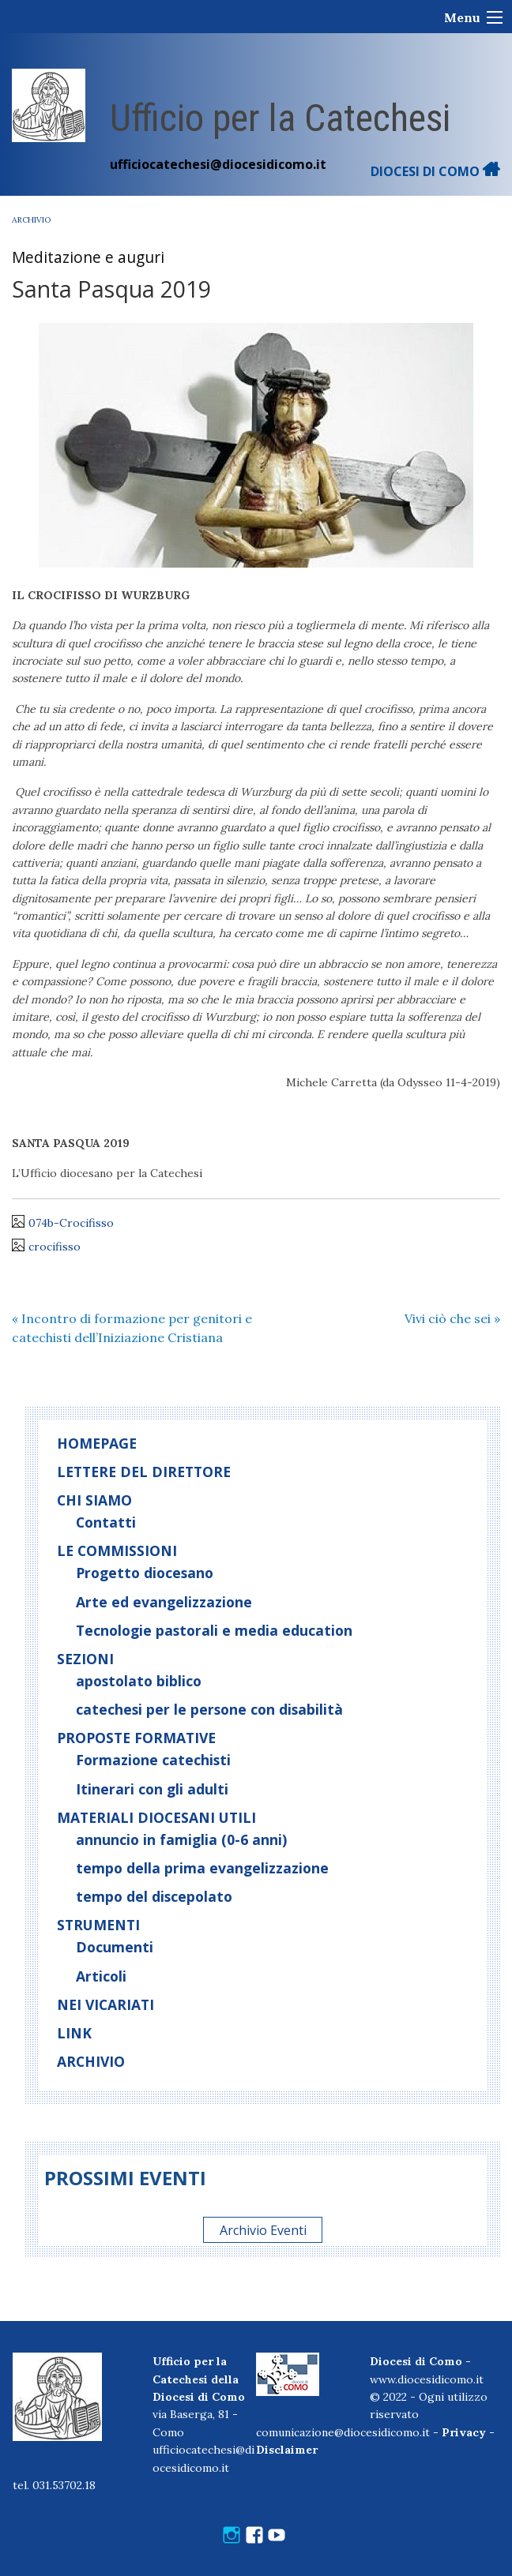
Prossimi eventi (125, 2178)
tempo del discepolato (154, 1896)
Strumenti (98, 1924)
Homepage (97, 1443)
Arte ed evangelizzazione (164, 1601)
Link (74, 2032)
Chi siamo (94, 1499)
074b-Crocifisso (71, 1223)
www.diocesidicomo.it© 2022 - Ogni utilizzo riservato (429, 2397)
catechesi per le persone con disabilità (209, 1709)
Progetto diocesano (144, 1572)
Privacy (464, 2432)
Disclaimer (287, 2450)
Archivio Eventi (263, 2229)
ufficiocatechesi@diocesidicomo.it (218, 164)
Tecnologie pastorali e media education (214, 1630)
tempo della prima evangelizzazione (202, 1867)
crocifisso (54, 1246)
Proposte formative (136, 1737)
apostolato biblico (138, 1680)
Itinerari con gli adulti (152, 1788)
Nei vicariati (105, 2004)
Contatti (106, 1522)
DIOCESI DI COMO (435, 171)
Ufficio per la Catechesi (280, 118)
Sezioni (85, 1658)
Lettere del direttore (144, 1471)
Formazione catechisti (153, 1759)
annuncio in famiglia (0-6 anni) (181, 1839)
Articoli (101, 1976)
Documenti (114, 1946)
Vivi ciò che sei (452, 1318)
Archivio (31, 220)
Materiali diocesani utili (156, 1817)
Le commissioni (117, 1550)
